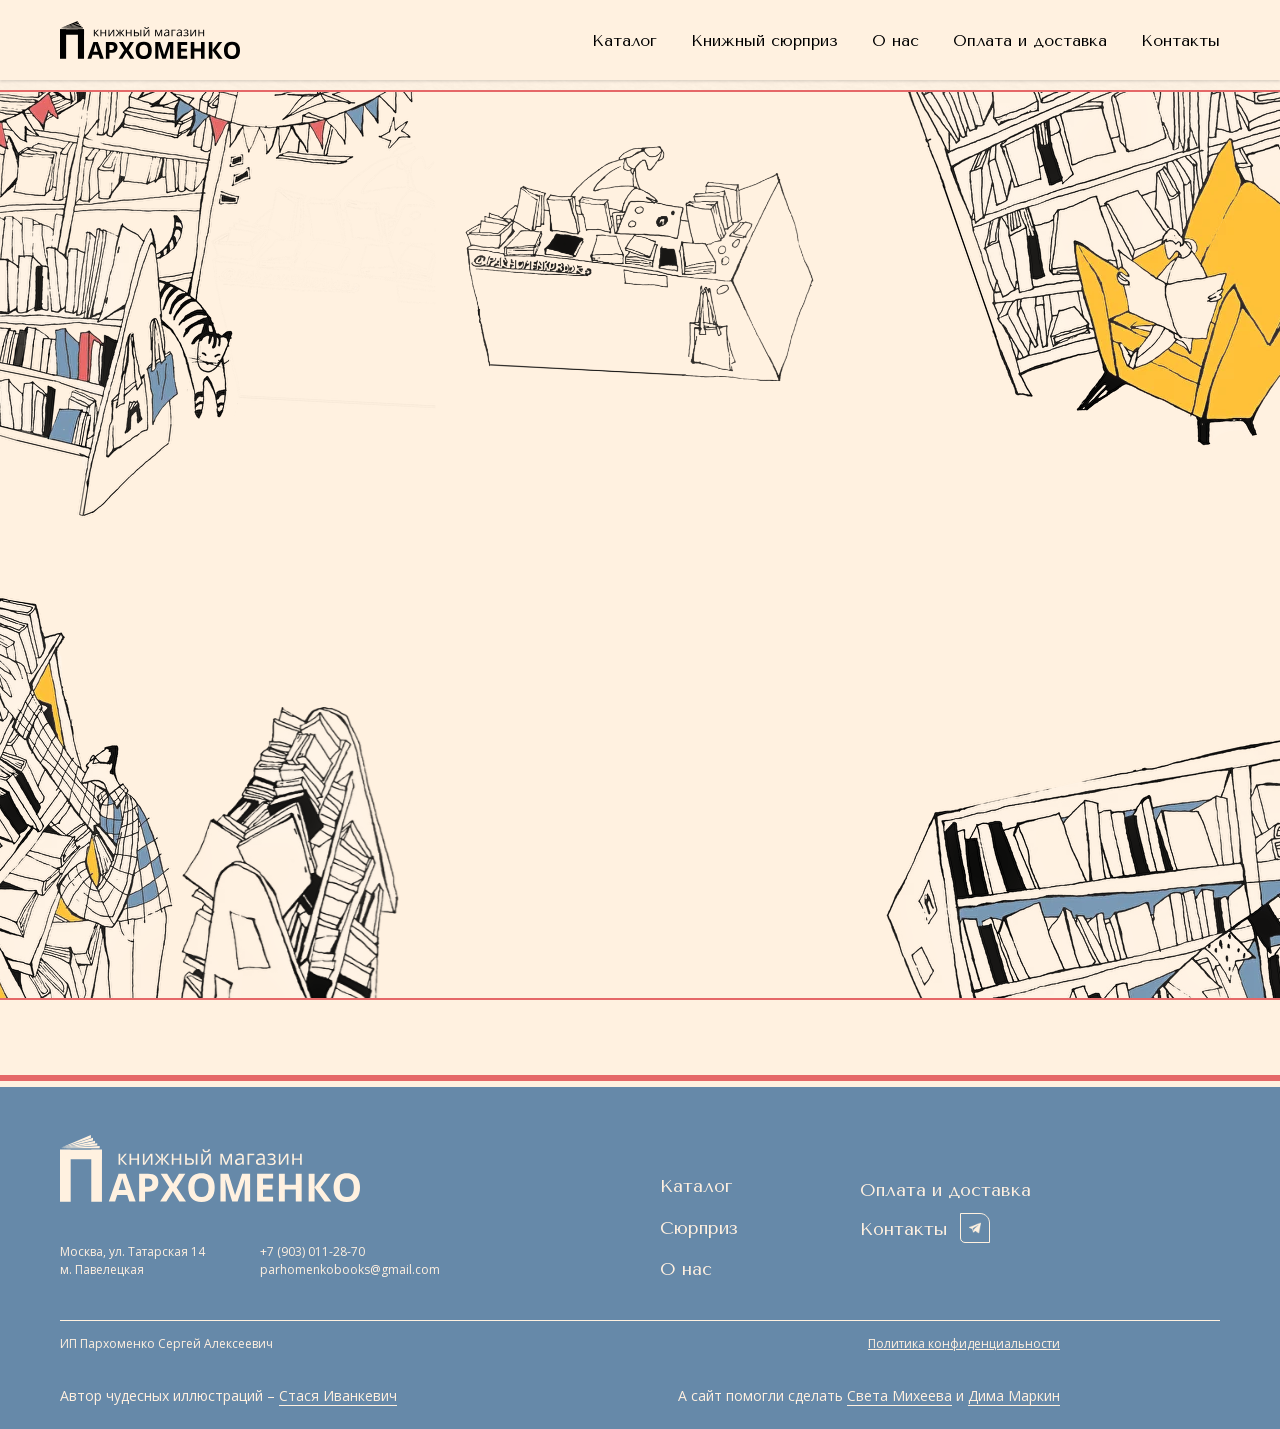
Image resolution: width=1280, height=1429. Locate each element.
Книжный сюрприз (764, 40)
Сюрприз (699, 1228)
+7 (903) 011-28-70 (312, 1251)
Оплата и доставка (1030, 40)
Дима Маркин (1014, 1395)
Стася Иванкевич (338, 1395)
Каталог (624, 40)
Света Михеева (899, 1395)
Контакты (1180, 40)
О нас (895, 40)
